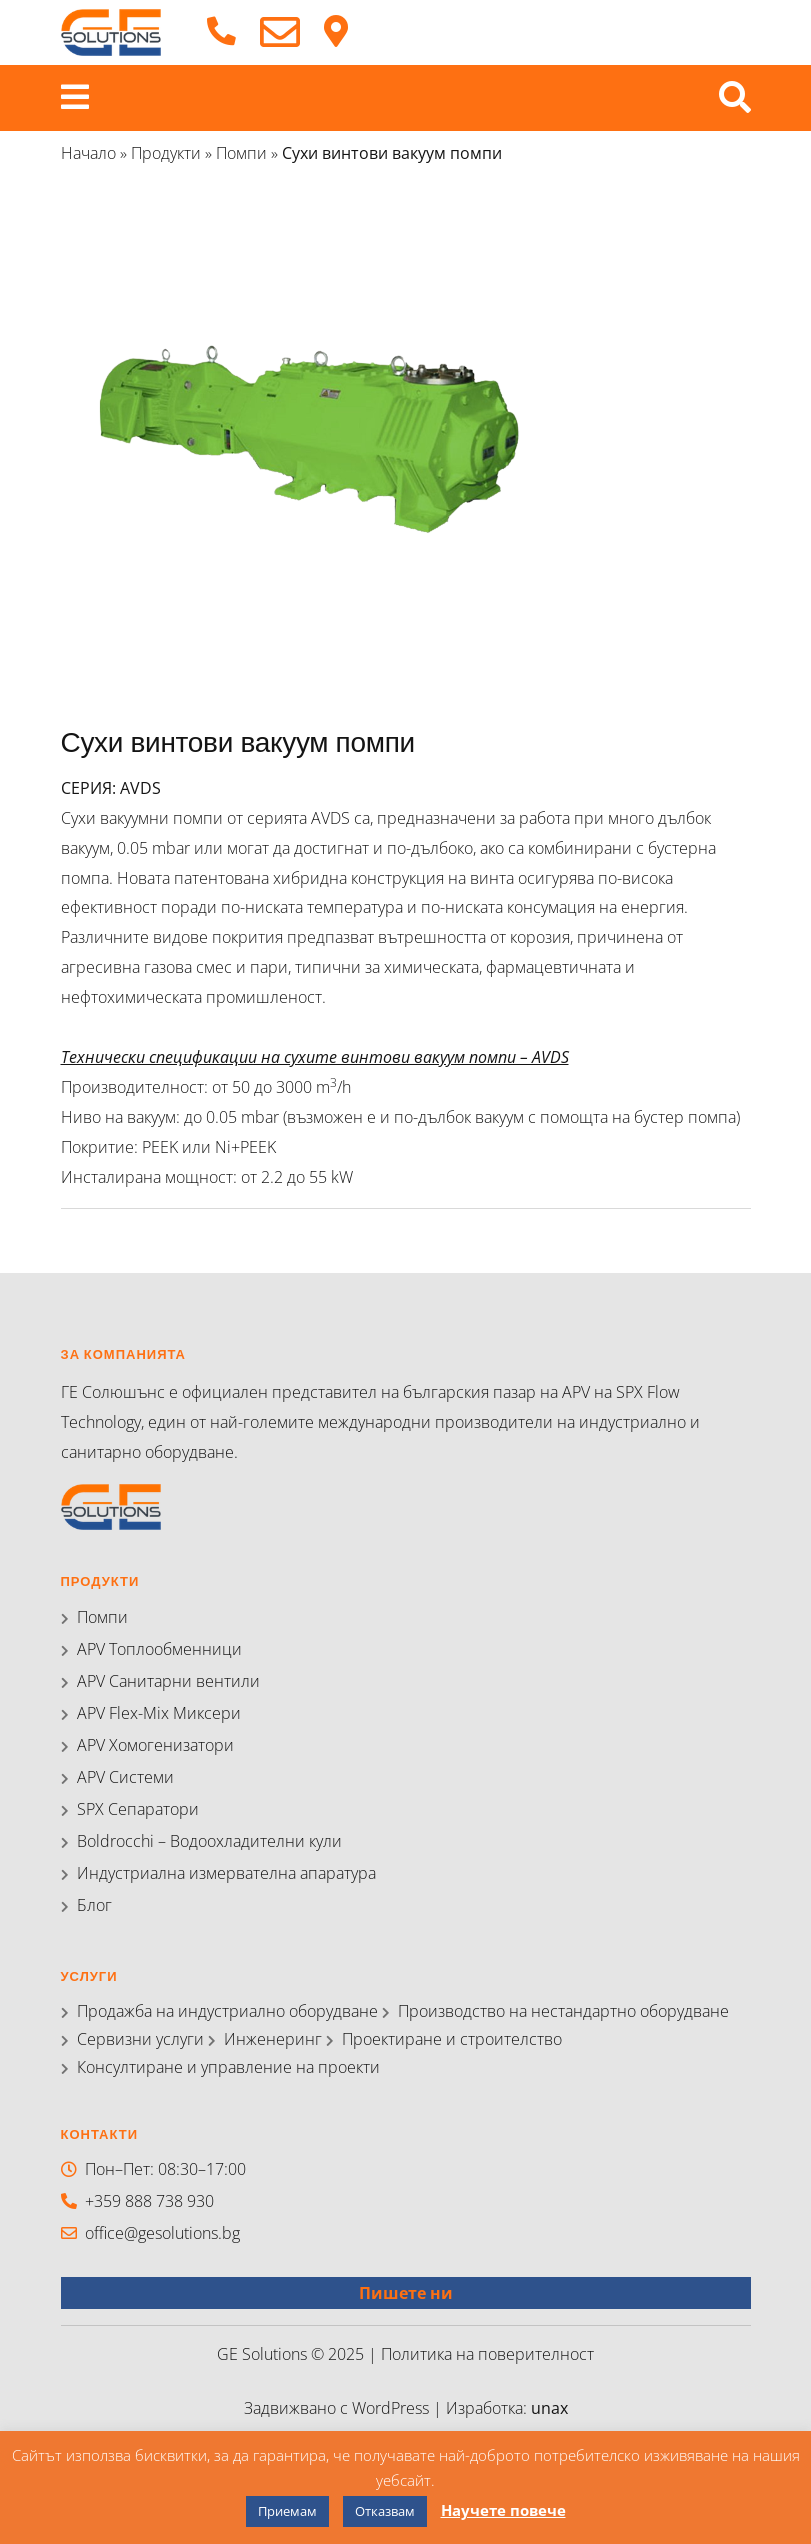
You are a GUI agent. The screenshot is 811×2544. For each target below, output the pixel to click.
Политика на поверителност (487, 2354)
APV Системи (125, 1777)
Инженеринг (273, 2039)
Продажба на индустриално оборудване (227, 2011)
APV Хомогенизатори (155, 1745)
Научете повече (503, 2510)
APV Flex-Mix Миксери (159, 1713)
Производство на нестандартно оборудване (563, 2011)
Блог (94, 1905)
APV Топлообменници (159, 1649)
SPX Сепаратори (138, 1809)
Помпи (241, 153)
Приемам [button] (287, 2511)
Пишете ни (406, 2293)
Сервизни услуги (140, 2039)
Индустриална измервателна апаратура (226, 1873)
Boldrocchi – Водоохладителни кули (209, 1841)
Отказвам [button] (385, 2511)
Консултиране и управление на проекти (228, 2067)
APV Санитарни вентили (168, 1681)
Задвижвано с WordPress (338, 2408)
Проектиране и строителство (452, 2039)
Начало (88, 153)
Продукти (166, 153)
